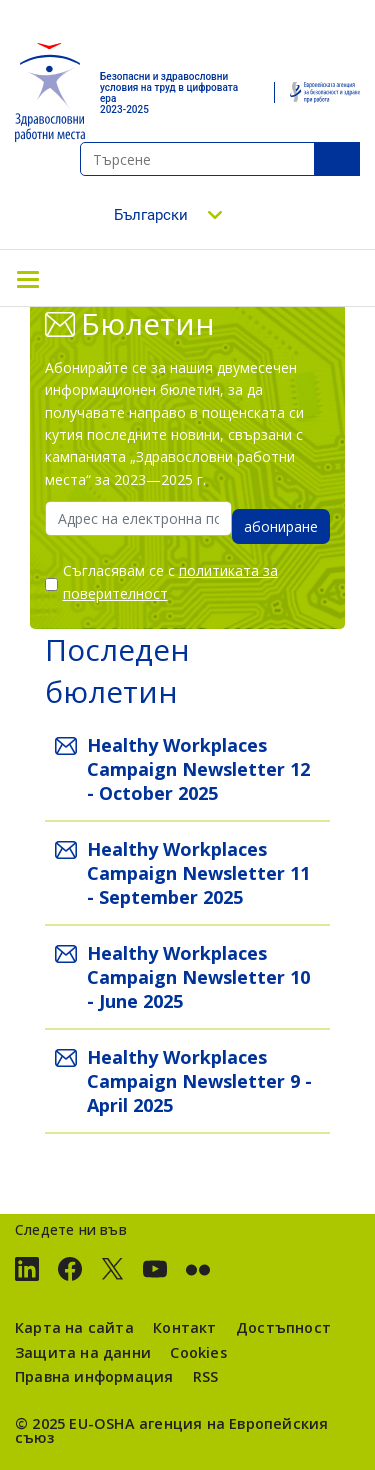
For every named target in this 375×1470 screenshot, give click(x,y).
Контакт (184, 1327)
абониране (281, 526)
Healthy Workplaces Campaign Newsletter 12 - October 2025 (198, 769)
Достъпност (283, 1327)
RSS (206, 1376)
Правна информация (94, 1376)
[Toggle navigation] (28, 278)
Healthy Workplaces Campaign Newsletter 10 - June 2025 (198, 977)
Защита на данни (83, 1352)
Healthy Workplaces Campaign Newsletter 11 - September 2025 (198, 873)
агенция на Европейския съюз (171, 1430)
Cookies (198, 1352)
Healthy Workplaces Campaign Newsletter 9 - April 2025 (199, 1081)
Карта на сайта (74, 1327)
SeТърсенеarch (337, 159)
